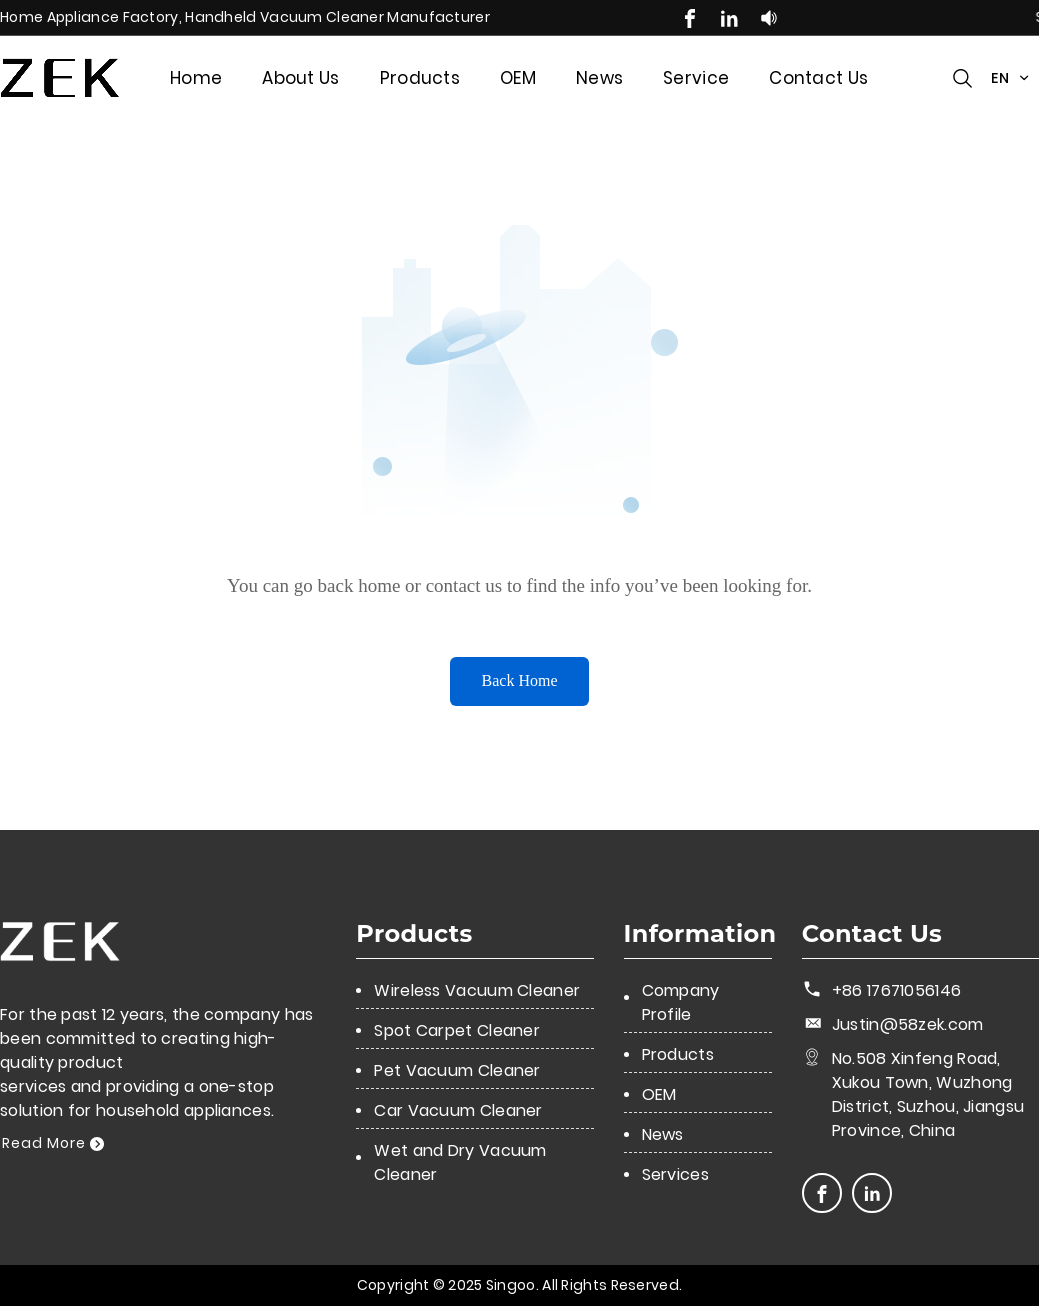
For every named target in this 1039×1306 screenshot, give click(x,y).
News (599, 78)
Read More (53, 1143)
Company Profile (681, 1002)
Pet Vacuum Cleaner (457, 1070)
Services (675, 1174)
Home (196, 78)
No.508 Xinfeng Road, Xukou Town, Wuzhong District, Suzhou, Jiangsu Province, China (928, 1094)
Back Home (520, 680)
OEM (518, 78)
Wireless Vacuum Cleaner (477, 990)
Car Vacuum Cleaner (458, 1110)
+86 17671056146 (897, 990)
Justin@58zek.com (908, 1024)
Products (420, 78)
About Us (300, 78)
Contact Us (818, 78)
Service (696, 78)
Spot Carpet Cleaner (457, 1030)
